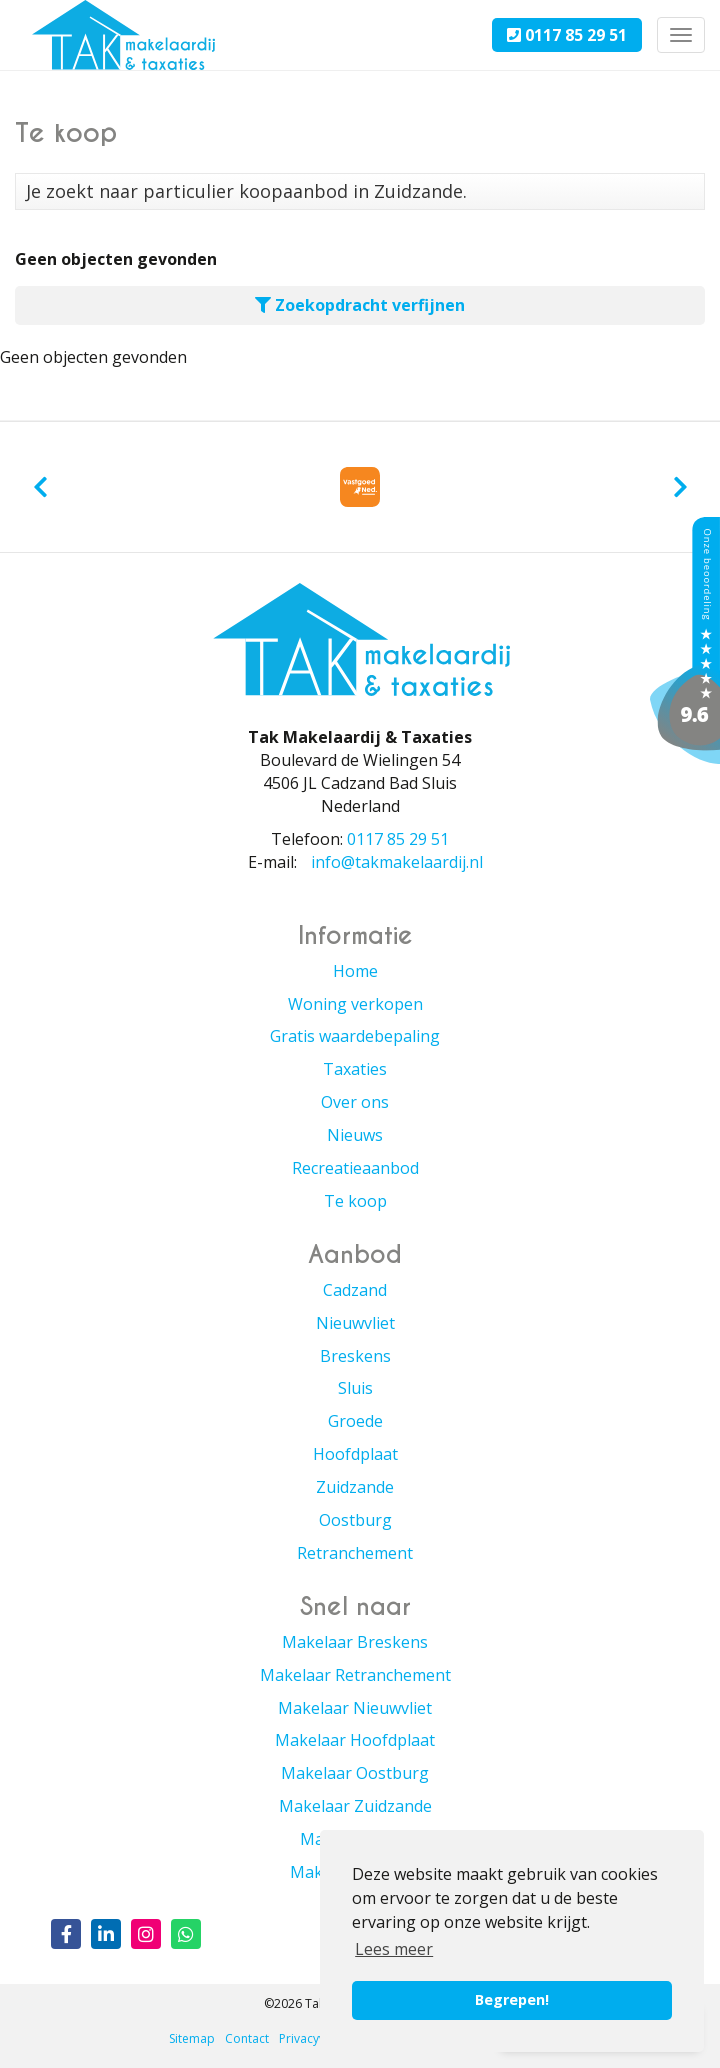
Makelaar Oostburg (355, 1773)
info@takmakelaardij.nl (397, 862)
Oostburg (355, 1520)
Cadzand (355, 1290)
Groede (355, 1421)
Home (355, 971)
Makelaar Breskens (355, 1642)
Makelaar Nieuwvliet (355, 1708)
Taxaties (355, 1069)
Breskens (355, 1356)
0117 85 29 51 (567, 35)
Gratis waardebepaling (355, 1036)
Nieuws (355, 1135)
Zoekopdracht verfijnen (360, 305)
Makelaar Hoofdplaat (355, 1740)
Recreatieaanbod (355, 1168)
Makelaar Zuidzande (355, 1806)
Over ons (355, 1102)
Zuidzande (355, 1487)
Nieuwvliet (355, 1323)
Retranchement (355, 1553)
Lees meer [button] (394, 1949)
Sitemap (192, 2038)
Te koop (355, 1201)
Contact (247, 2038)
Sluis (355, 1388)
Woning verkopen (355, 1004)
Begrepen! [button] (512, 1999)
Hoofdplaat (355, 1454)
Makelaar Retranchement (355, 1675)
